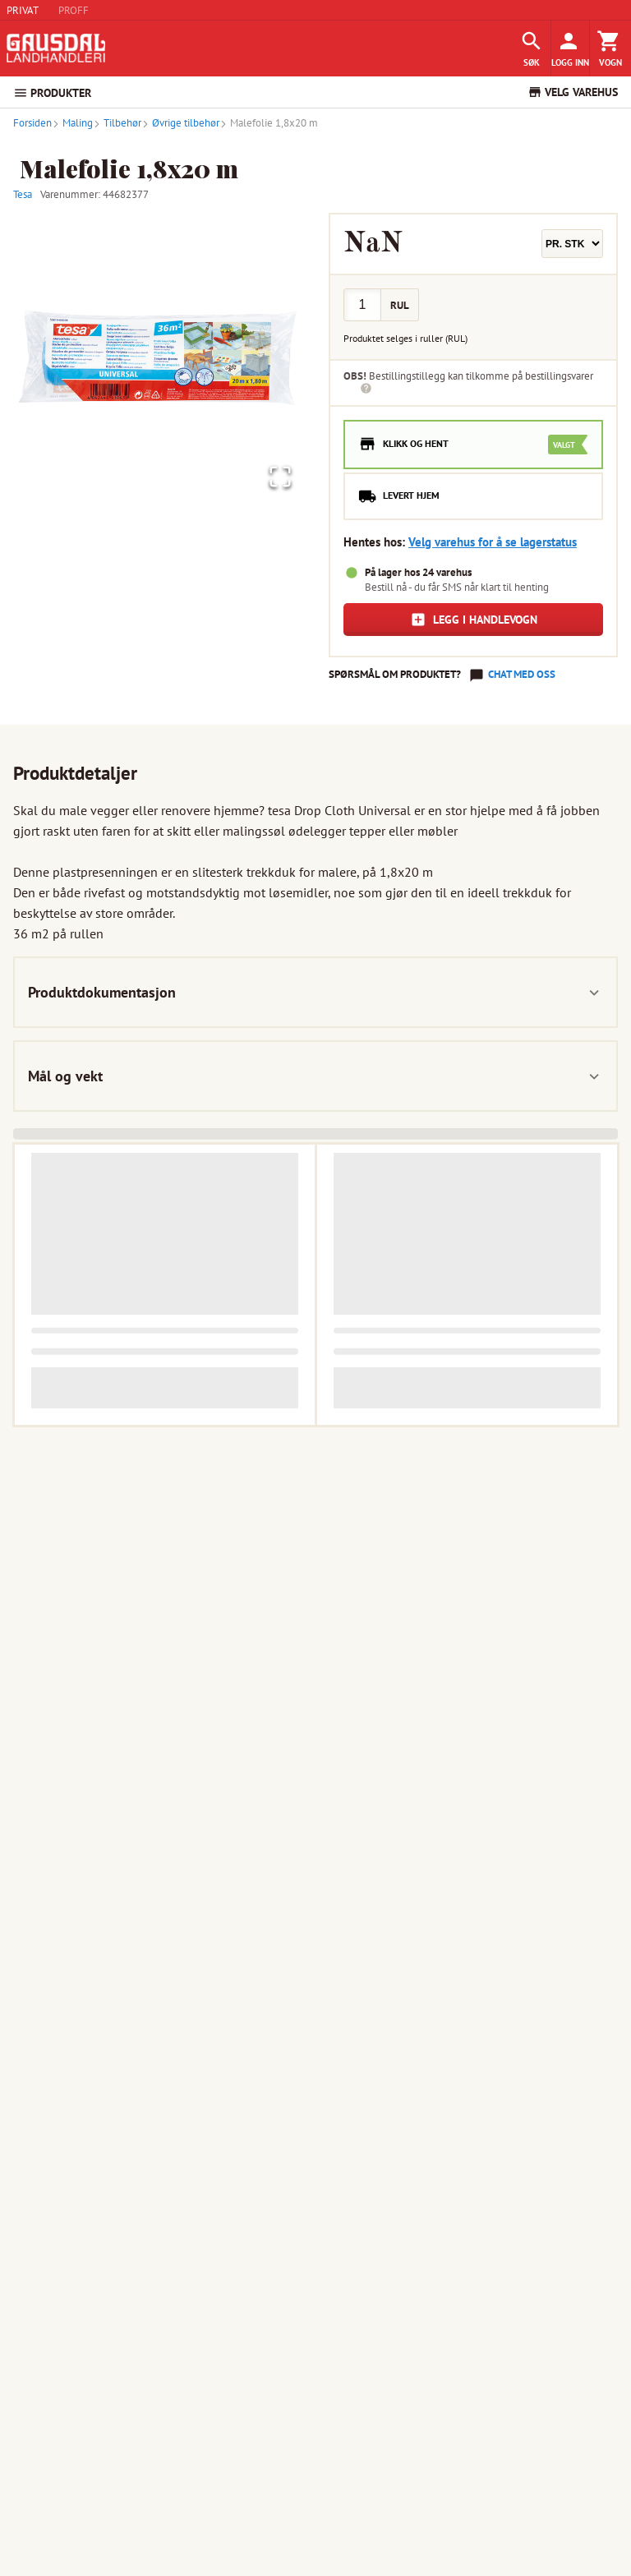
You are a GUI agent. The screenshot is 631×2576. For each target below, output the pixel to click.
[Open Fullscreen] (277, 476)
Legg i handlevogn (473, 619)
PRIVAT (23, 10)
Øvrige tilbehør (180, 123)
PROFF (73, 10)
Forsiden (32, 123)
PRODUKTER (52, 92)
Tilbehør (117, 123)
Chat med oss (521, 674)
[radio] (473, 444)
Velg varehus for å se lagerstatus (492, 542)
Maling (72, 123)
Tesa (22, 194)
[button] (157, 357)
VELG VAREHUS (572, 92)
